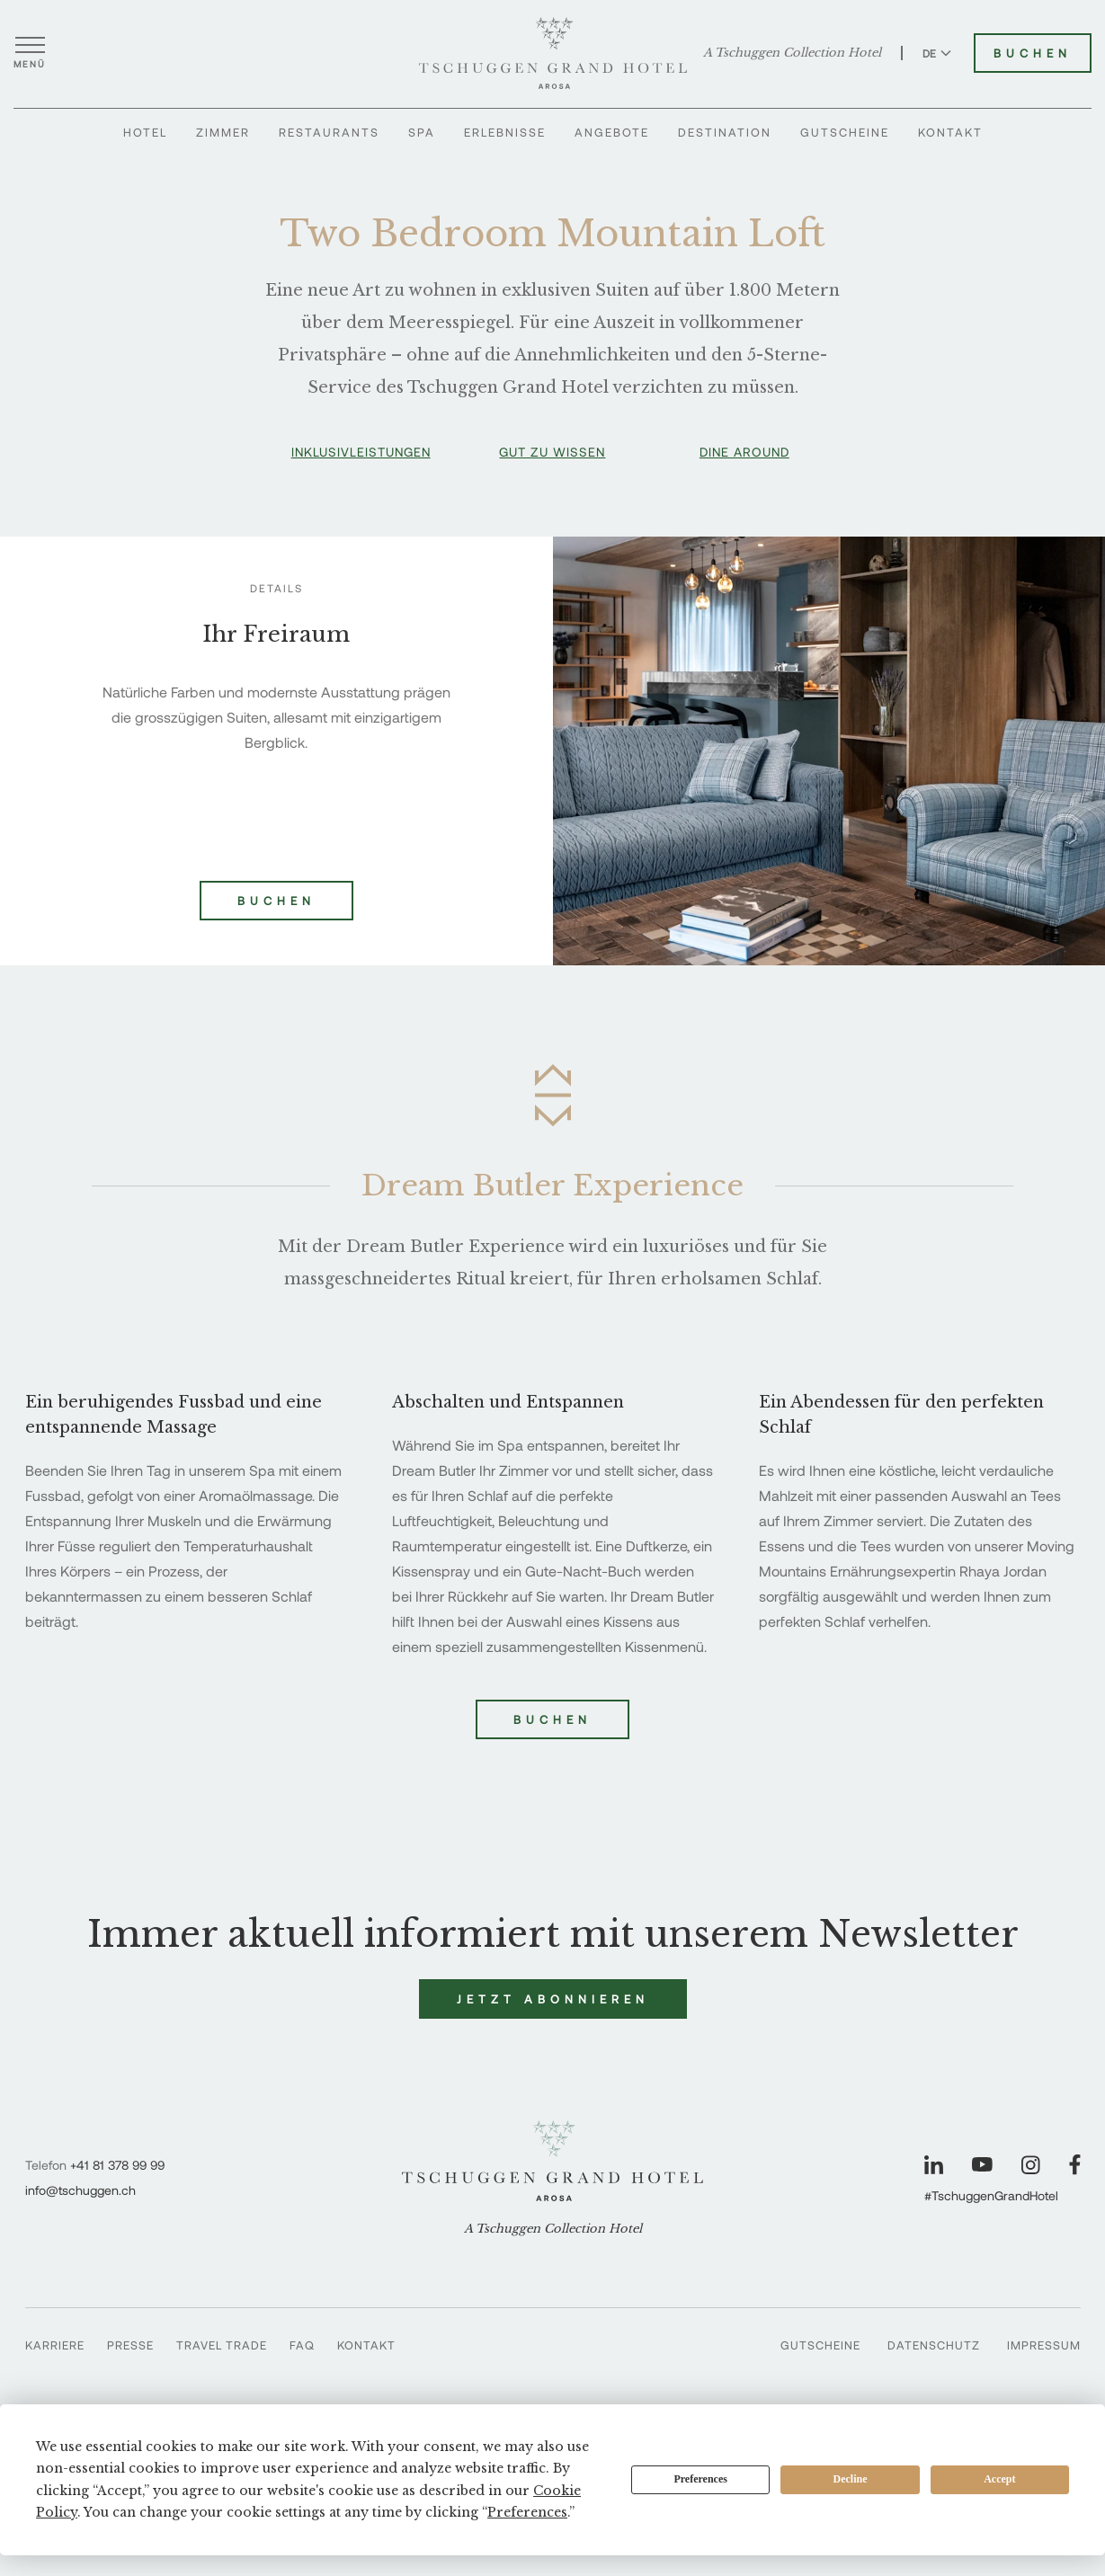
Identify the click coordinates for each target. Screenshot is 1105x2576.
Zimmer (223, 132)
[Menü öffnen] (29, 53)
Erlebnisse (505, 132)
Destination (724, 132)
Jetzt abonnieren (553, 1999)
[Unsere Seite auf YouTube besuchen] (982, 2164)
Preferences (700, 2479)
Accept (999, 2479)
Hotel (145, 132)
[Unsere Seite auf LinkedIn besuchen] (933, 2164)
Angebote (612, 132)
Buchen (552, 1719)
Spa (421, 132)
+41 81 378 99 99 (117, 2164)
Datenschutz (933, 2345)
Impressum (1044, 2345)
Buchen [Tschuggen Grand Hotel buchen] (1033, 53)
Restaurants (329, 132)
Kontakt (950, 132)
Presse (130, 2345)
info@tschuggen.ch (80, 2190)
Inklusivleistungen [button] (361, 451)
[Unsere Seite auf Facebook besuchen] (1075, 2164)
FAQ (302, 2345)
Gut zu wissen (552, 451)
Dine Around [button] (744, 451)
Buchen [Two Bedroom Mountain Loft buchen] (276, 900)
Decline (850, 2479)
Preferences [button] (527, 2512)
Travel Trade (221, 2345)
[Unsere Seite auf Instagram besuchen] (1030, 2164)
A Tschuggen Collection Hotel (792, 53)
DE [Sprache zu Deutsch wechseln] (936, 53)
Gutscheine (844, 132)
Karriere (55, 2345)
